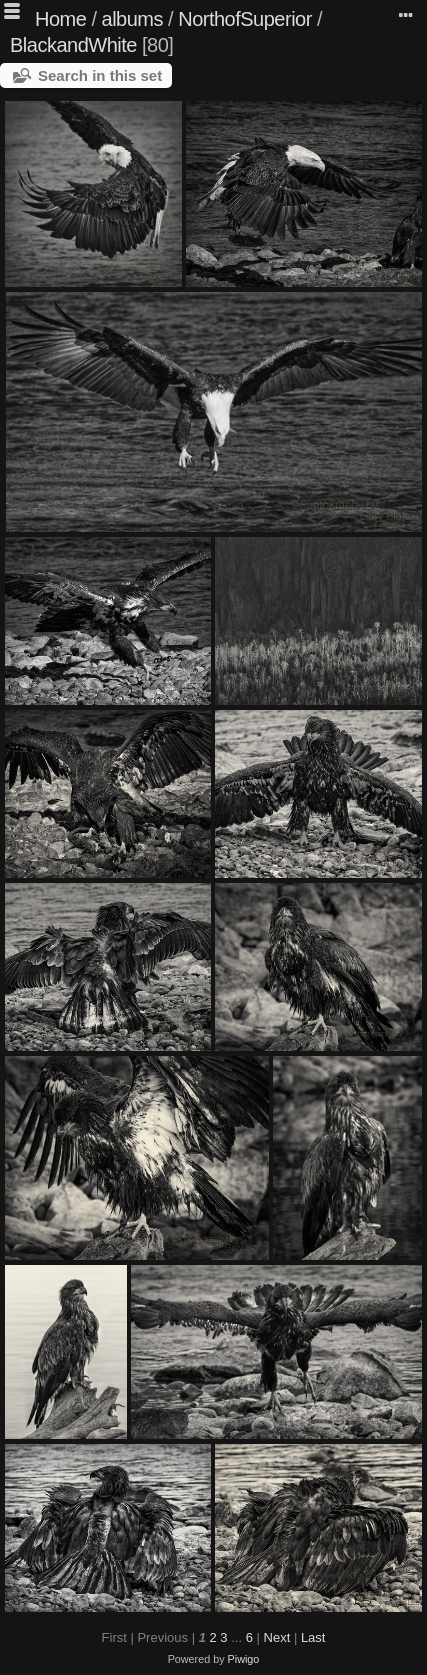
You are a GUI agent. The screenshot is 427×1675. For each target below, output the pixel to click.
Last (313, 1637)
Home (60, 19)
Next (277, 1637)
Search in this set (100, 75)
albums (132, 19)
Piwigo (244, 1659)
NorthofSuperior (245, 19)
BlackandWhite (73, 45)
